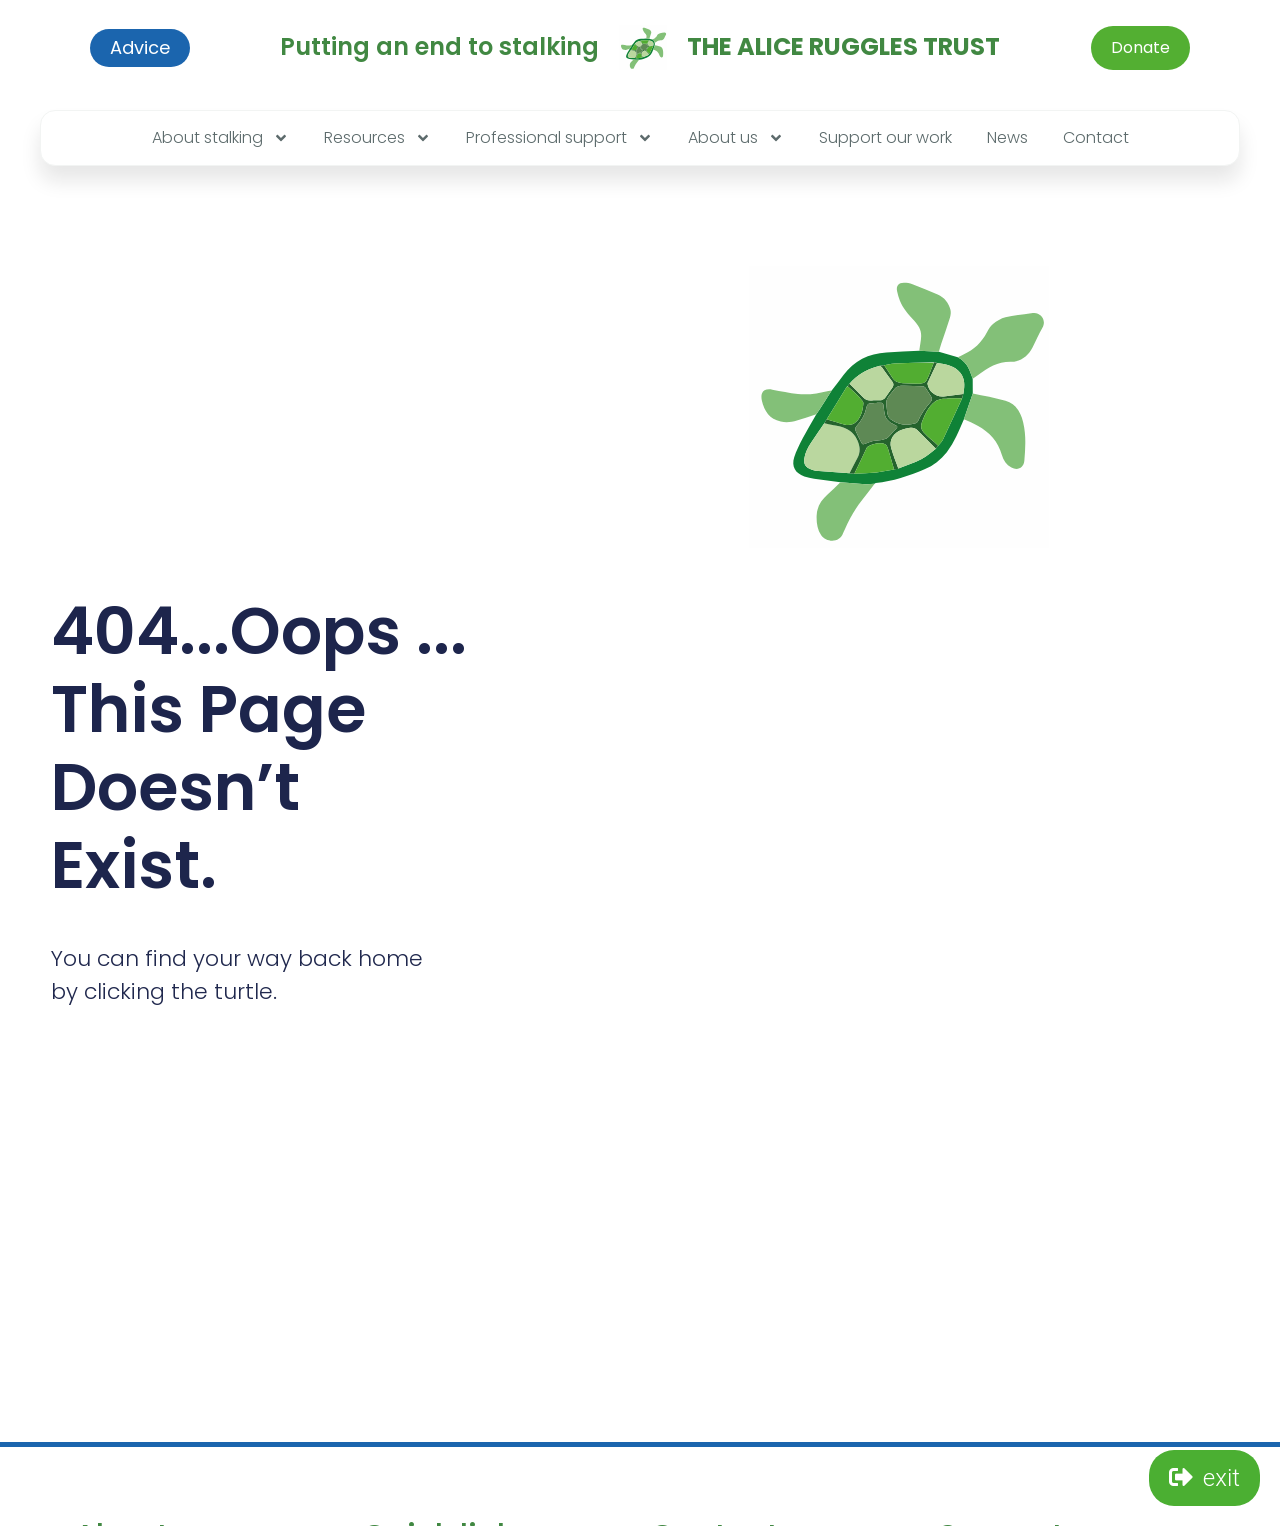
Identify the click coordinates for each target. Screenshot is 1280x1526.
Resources (377, 138)
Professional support (559, 138)
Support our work (885, 137)
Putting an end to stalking (439, 46)
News (1007, 137)
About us (736, 138)
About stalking (220, 138)
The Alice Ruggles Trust (843, 46)
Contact (1096, 137)
